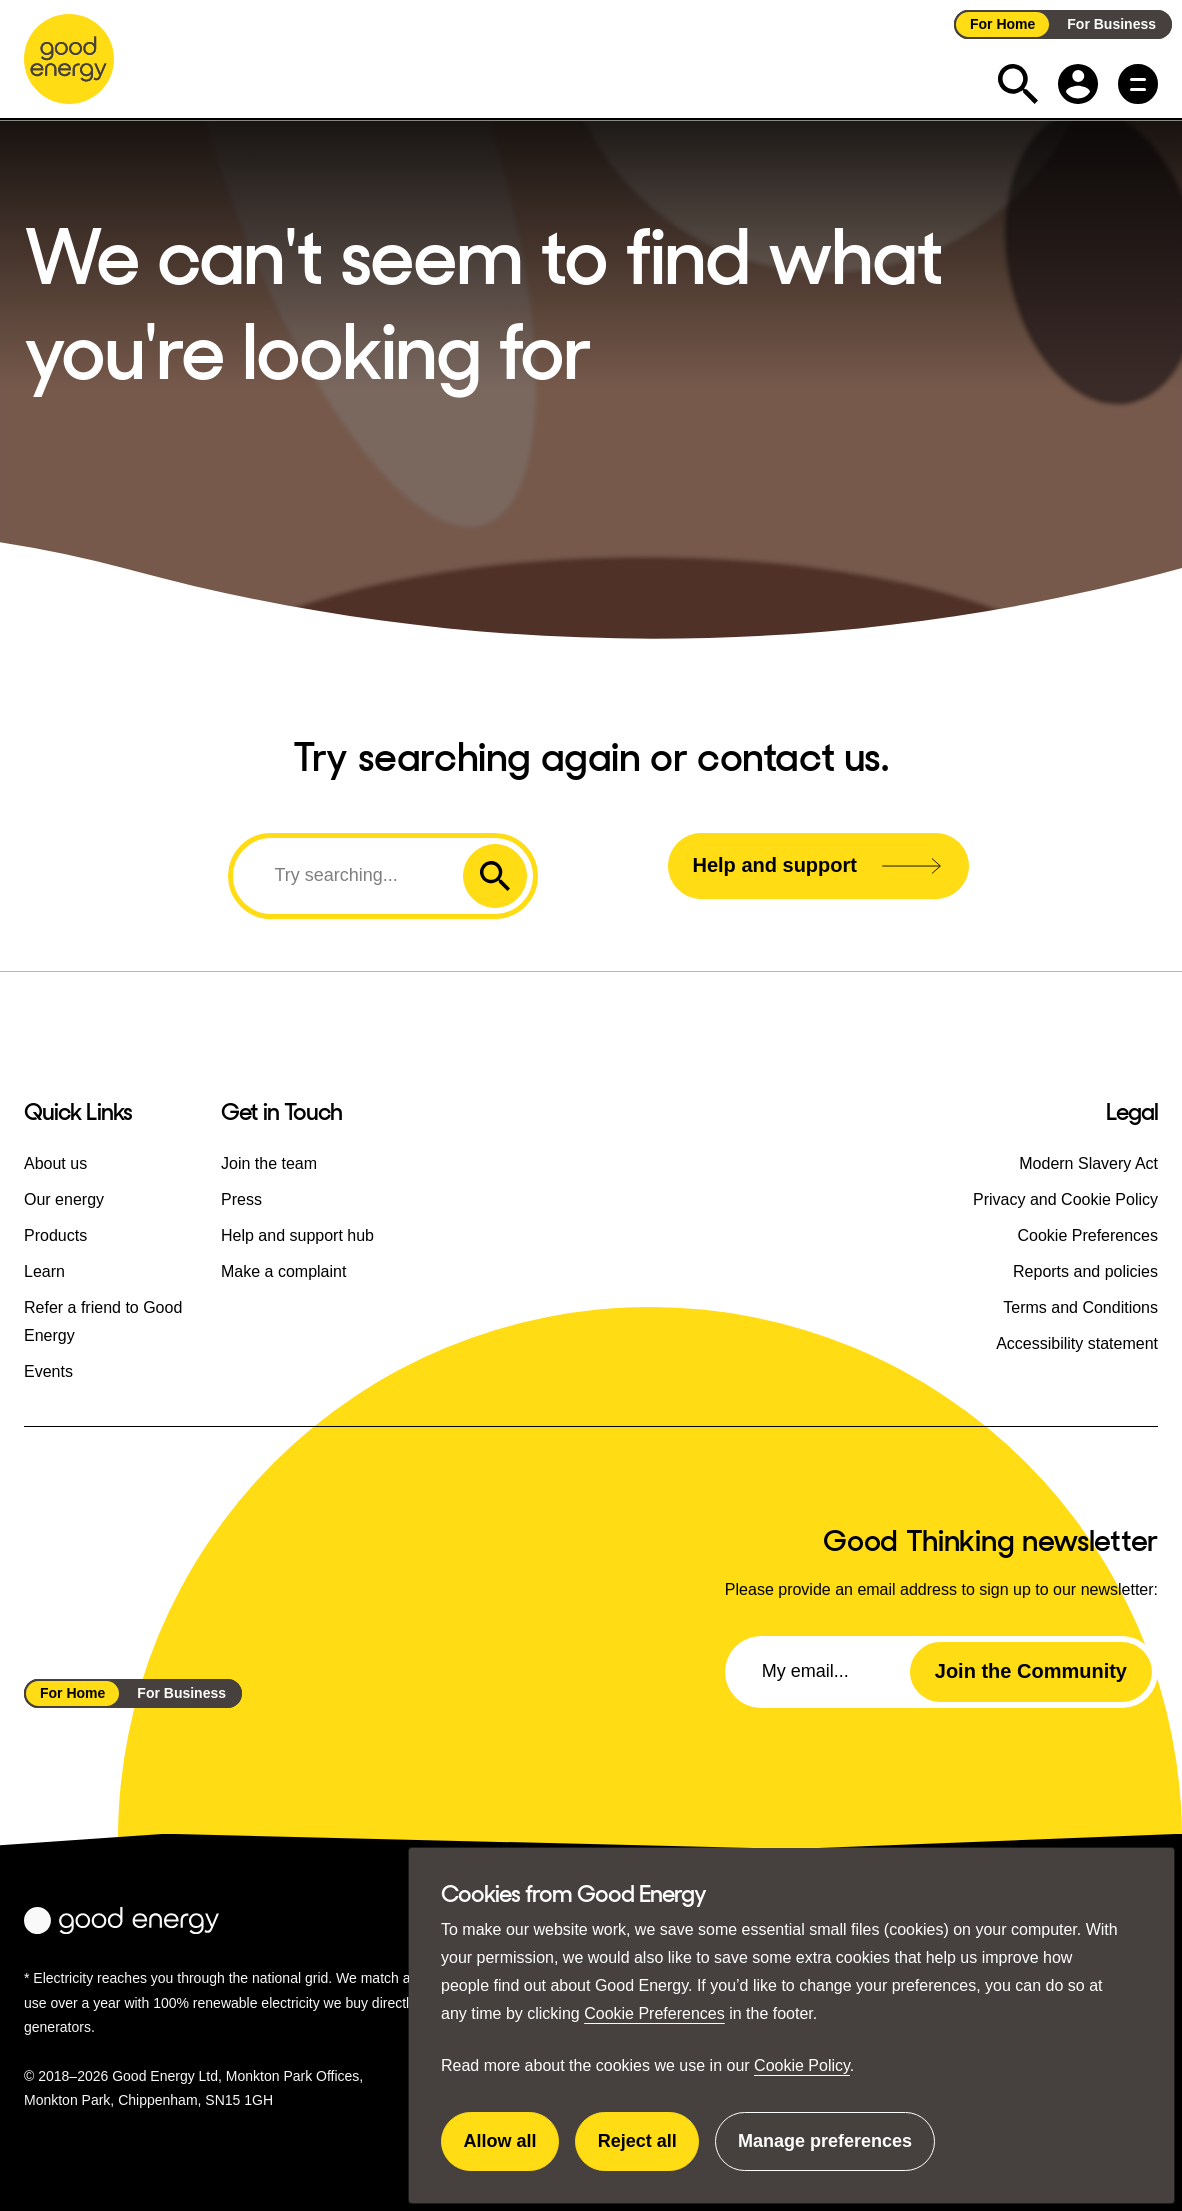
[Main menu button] (1138, 84)
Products (55, 1235)
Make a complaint (283, 1271)
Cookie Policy (802, 2065)
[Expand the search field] (1018, 84)
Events (48, 1371)
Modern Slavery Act (1088, 1163)
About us (55, 1163)
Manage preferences (825, 2151)
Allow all (512, 2151)
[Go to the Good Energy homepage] (69, 59)
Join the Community (1031, 1671)
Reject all (649, 2151)
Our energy (64, 1199)
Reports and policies (1085, 1271)
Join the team (269, 1163)
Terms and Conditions (1080, 1307)
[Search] (351, 875)
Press (241, 1199)
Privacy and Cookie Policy (1065, 1199)
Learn (44, 1271)
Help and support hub (297, 1235)
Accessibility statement (1077, 1343)
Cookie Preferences (654, 2013)
